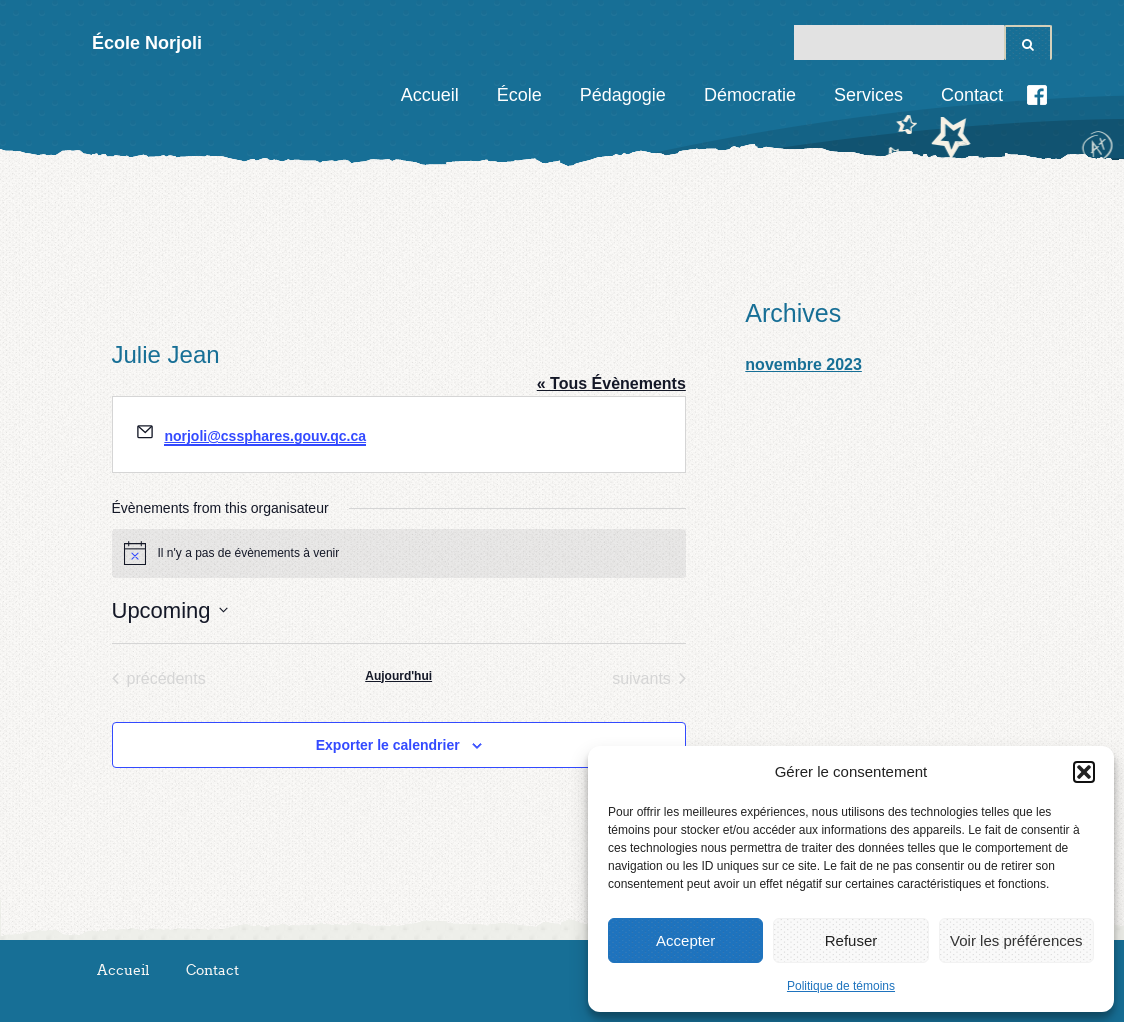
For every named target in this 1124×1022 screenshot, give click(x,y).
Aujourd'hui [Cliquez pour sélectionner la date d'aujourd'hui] (398, 676)
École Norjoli (147, 43)
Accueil (430, 95)
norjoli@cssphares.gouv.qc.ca (265, 436)
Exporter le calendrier (388, 745)
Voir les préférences (1016, 940)
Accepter (685, 940)
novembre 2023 (803, 364)
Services (868, 95)
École (519, 95)
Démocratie (750, 95)
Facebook (1037, 95)
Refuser (851, 940)
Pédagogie (623, 95)
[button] (1084, 772)
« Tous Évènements (611, 383)
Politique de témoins (841, 986)
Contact (972, 95)
